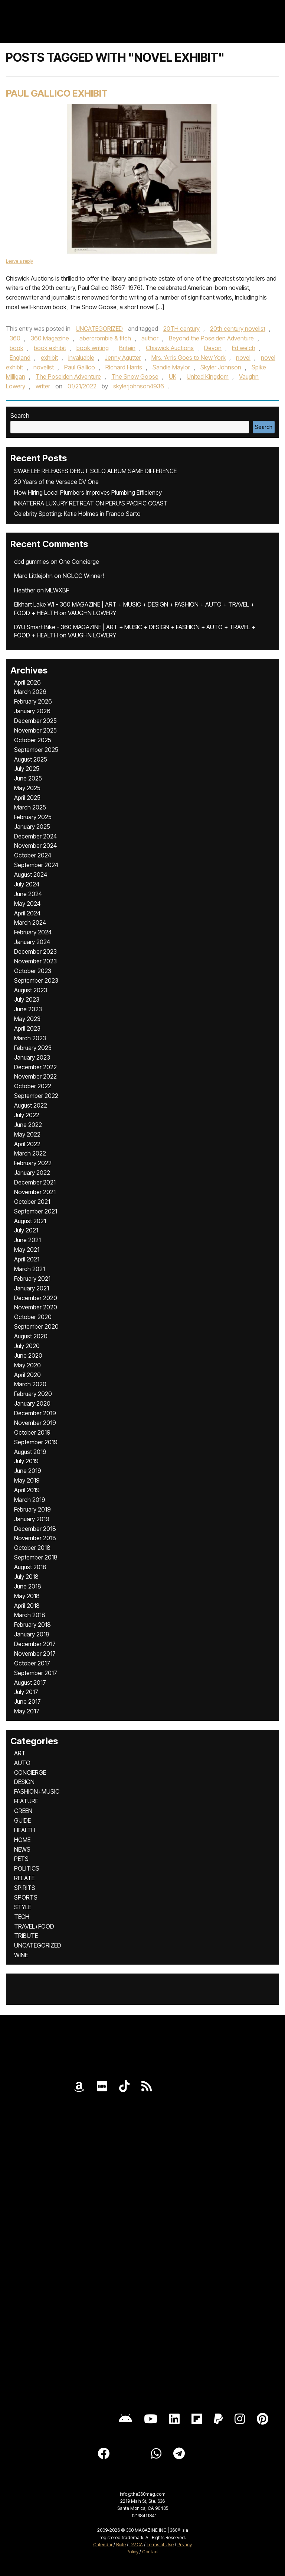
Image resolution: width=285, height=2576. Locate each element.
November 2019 (35, 1422)
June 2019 (27, 1470)
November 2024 (35, 845)
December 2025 (35, 720)
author (149, 338)
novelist (43, 367)
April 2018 (27, 1605)
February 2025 (33, 817)
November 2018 (35, 1538)
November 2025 (35, 730)
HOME (22, 1839)
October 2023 (32, 971)
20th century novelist (237, 328)
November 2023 (35, 961)
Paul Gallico (79, 367)
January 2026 (32, 711)
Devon (213, 348)
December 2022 (35, 1067)
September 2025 (36, 749)
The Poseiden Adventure (68, 376)
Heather (24, 590)
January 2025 (32, 826)
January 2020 (32, 1403)
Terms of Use (160, 2544)
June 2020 (28, 1355)
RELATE (24, 1878)
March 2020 (30, 1384)
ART (20, 1753)
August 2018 (30, 1567)
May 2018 (27, 1596)
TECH (21, 1916)
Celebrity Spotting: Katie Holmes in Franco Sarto (77, 513)
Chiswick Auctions (170, 348)
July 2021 (26, 1230)
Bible (121, 2544)
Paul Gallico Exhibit (57, 93)
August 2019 (30, 1451)
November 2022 (35, 1076)
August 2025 (30, 759)
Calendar (102, 2544)
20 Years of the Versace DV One (56, 481)
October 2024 (32, 855)
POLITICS (26, 1868)
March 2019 (29, 1499)
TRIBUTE (26, 1935)
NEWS (22, 1849)
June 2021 (27, 1240)
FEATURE (26, 1801)
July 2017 (26, 1692)
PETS (21, 1858)
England (20, 357)
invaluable (81, 357)
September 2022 (36, 1095)
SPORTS (25, 1897)
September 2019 (36, 1442)
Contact (150, 2551)
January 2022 (32, 1172)
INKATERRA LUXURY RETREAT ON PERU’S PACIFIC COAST (91, 503)
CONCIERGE (30, 1772)
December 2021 (35, 1182)
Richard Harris (123, 367)
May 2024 (27, 903)
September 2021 (35, 1211)
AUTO (22, 1763)
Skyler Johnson (220, 367)
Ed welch (243, 348)
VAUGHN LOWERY (92, 613)
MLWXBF (57, 590)
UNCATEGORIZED (99, 328)
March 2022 (30, 1153)
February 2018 (32, 1624)
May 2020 (27, 1365)
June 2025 (28, 778)
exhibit (49, 357)
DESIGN (24, 1781)
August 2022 (30, 1105)
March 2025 (30, 807)
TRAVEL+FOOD (34, 1926)
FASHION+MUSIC (36, 1791)
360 (15, 338)
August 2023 (30, 990)
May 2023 (27, 1018)
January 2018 (31, 1634)
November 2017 (35, 1653)
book (16, 348)
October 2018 (32, 1547)
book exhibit (50, 348)
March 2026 (30, 691)
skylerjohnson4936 (138, 386)
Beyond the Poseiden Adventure (211, 338)
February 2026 (33, 701)
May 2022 (27, 1134)
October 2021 (32, 1201)
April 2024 (27, 913)
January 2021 (31, 1288)
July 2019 (26, 1461)
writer (43, 386)
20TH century (181, 328)
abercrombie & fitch (105, 338)
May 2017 (26, 1711)
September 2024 (36, 865)
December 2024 (35, 836)
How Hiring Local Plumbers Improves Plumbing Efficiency (88, 492)
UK (172, 376)
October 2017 (32, 1663)
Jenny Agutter (123, 357)
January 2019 (31, 1519)
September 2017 (35, 1673)
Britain (127, 348)
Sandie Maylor (171, 367)
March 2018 (29, 1615)
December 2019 (35, 1413)
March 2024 (30, 922)
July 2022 (26, 1115)
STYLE (22, 1907)
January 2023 (32, 1057)
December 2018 (35, 1528)
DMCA (136, 2544)
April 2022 (27, 1144)
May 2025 (27, 788)
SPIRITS (24, 1887)
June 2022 (28, 1124)
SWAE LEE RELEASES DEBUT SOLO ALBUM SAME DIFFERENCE (95, 471)
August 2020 (31, 1336)
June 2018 (27, 1586)
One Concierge (79, 561)
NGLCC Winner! (83, 575)
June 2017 (27, 1701)
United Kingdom (208, 376)
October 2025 (32, 740)
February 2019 (32, 1509)
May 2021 (26, 1249)
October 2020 (33, 1317)
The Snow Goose (134, 376)
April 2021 (26, 1259)
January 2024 (32, 942)
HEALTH (24, 1830)
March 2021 (29, 1269)
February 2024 (33, 932)
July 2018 (26, 1576)
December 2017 (35, 1644)
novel (243, 357)
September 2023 (36, 980)
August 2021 (30, 1221)
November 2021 (35, 1192)
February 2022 (33, 1163)
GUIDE (22, 1820)
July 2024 (26, 884)
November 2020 (35, 1307)
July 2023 (26, 999)
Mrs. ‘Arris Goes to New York (188, 357)
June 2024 (28, 894)
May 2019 (27, 1480)
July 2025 (26, 768)
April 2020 (27, 1375)
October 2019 (32, 1432)
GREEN (23, 1810)
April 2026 (27, 682)
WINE (21, 1955)
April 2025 (27, 797)
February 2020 (33, 1393)
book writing (92, 348)
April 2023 (27, 1028)
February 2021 (32, 1278)
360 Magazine (50, 338)
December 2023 (35, 951)
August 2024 (30, 874)
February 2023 (33, 1047)
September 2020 (36, 1326)
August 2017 (30, 1682)
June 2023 (28, 1009)
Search (19, 415)
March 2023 (30, 1038)
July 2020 (27, 1346)
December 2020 (35, 1298)
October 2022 (32, 1086)
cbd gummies (31, 561)
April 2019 (27, 1490)
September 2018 (36, 1557)
